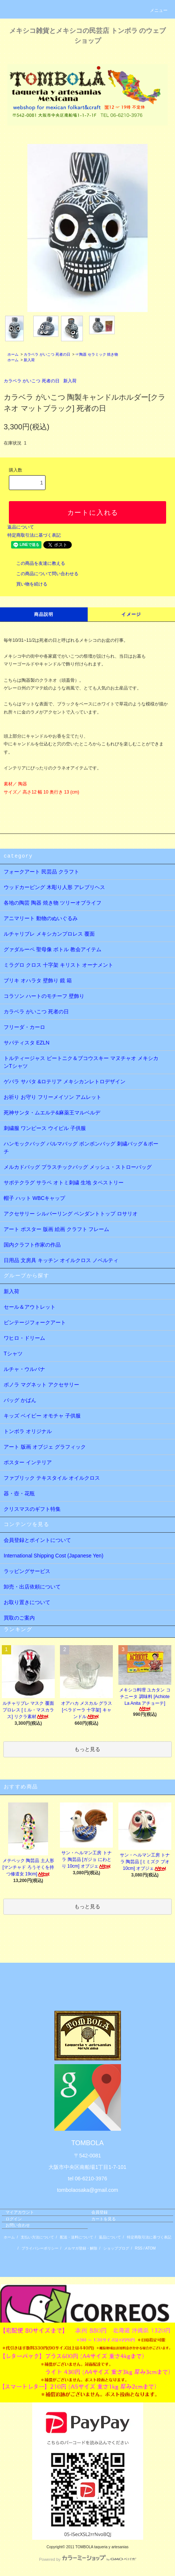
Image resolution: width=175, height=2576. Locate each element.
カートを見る (103, 2219)
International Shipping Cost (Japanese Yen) (53, 1556)
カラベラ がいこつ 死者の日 (47, 354)
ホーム (12, 354)
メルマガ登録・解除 (80, 2248)
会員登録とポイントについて (37, 1540)
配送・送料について (76, 2237)
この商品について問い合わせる (42, 573)
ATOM (150, 2248)
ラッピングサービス (27, 1571)
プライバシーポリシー (39, 2248)
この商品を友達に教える (36, 563)
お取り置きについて (27, 1602)
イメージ (131, 614)
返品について (20, 527)
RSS (138, 2248)
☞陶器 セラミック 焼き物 (96, 354)
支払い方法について (37, 2237)
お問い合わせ (18, 2225)
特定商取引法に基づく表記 (34, 535)
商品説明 (44, 614)
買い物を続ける (27, 584)
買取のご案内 (19, 1618)
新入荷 (29, 360)
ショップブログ (116, 2248)
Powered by (87, 2559)
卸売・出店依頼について (32, 1587)
